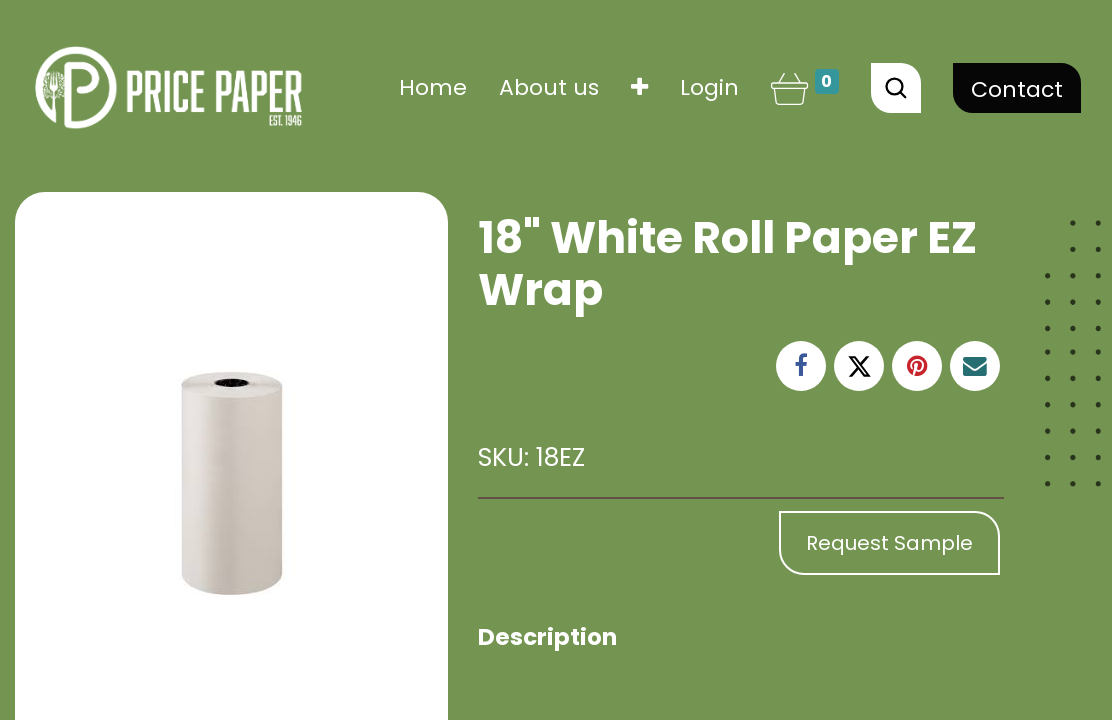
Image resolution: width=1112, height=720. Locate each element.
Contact (1017, 89)
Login (709, 87)
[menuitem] (433, 87)
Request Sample (889, 543)
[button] (639, 87)
